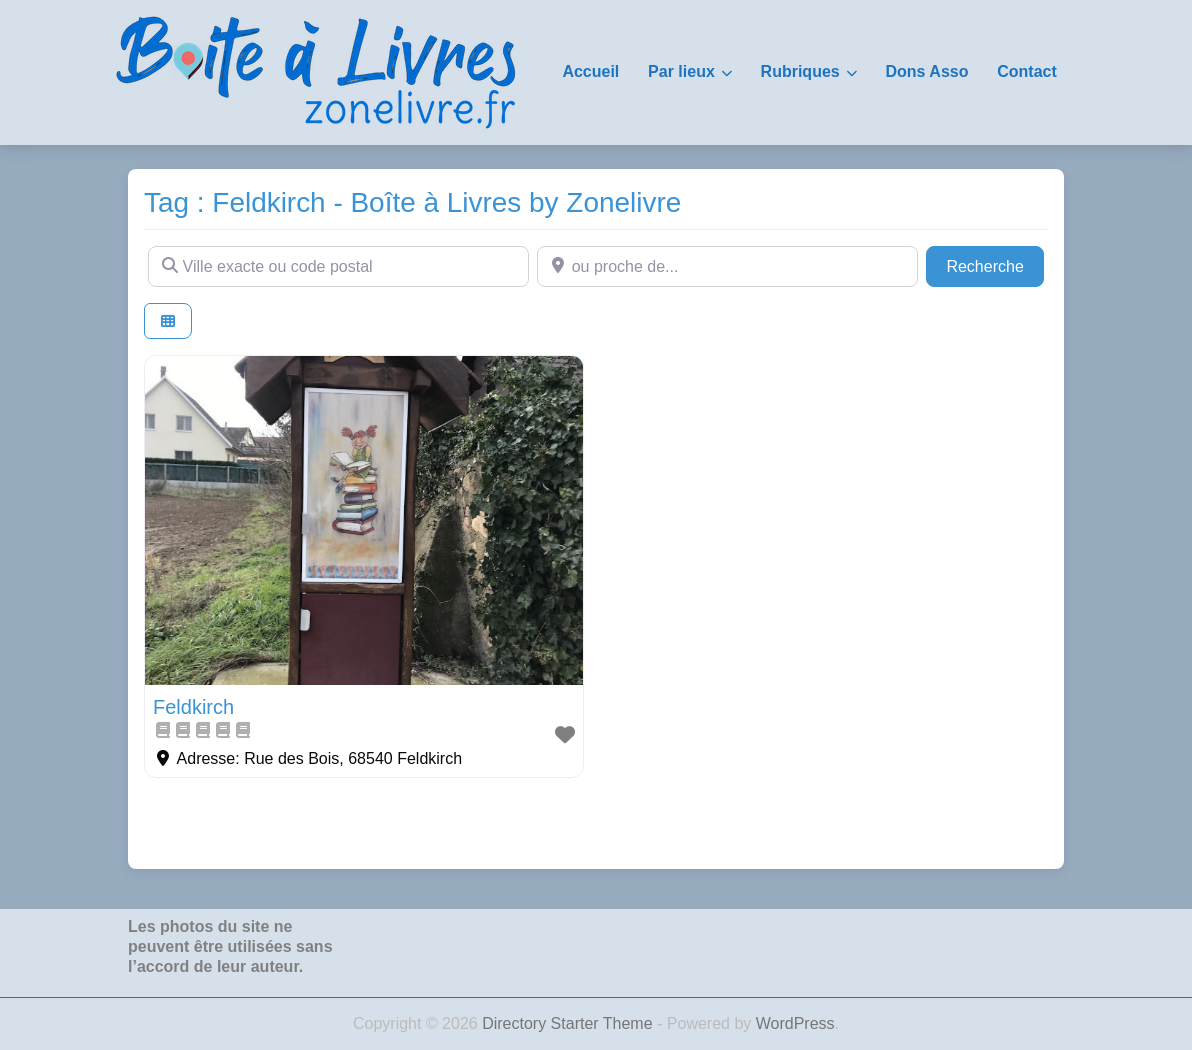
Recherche (995, 264)
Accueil (590, 71)
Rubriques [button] (800, 71)
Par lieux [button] (681, 71)
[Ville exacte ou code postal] (338, 266)
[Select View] (168, 321)
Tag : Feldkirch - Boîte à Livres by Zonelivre (412, 202)
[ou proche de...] (727, 266)
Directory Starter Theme (569, 1023)
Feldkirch (193, 707)
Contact (1027, 71)
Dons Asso (926, 71)
